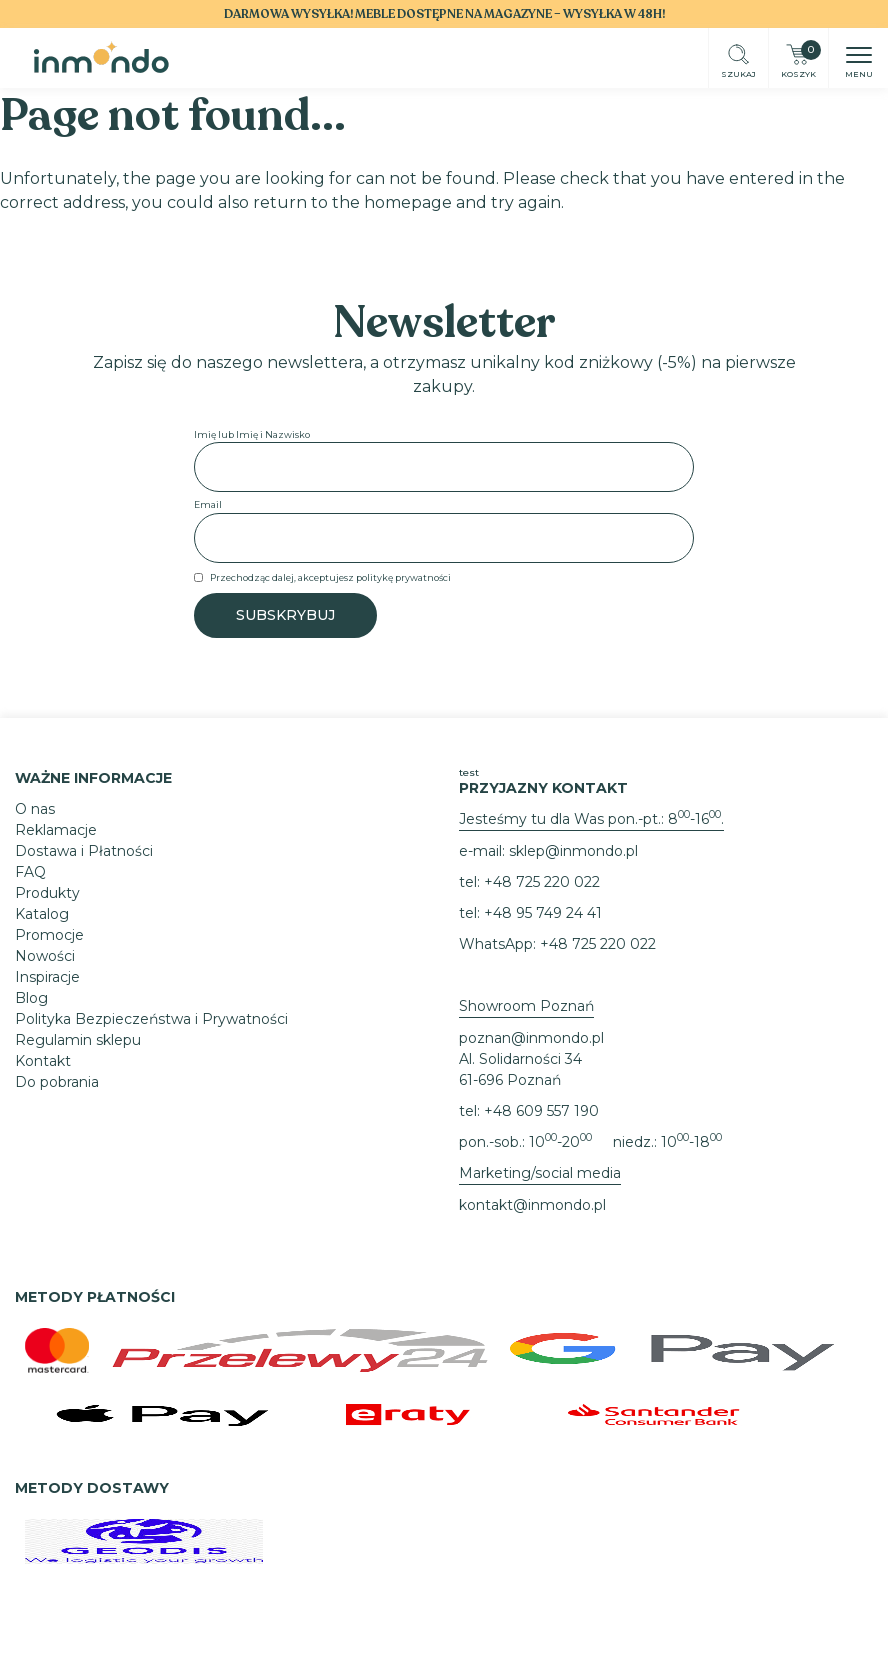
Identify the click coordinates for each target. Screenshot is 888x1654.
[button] (859, 57)
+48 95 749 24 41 (543, 913)
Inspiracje (47, 977)
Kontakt (43, 1061)
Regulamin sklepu (78, 1040)
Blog (31, 998)
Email (208, 504)
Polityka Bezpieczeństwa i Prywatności (151, 1019)
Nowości (45, 956)
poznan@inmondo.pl (531, 1038)
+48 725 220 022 (542, 882)
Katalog (42, 914)
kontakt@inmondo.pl (532, 1205)
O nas (35, 809)
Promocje (49, 935)
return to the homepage (352, 202)
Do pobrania (57, 1082)
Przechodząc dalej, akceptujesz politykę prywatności (330, 577)
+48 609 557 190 (541, 1111)
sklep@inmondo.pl (573, 851)
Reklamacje (56, 830)
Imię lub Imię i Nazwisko (252, 434)
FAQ (30, 872)
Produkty (47, 893)
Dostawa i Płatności (84, 851)
